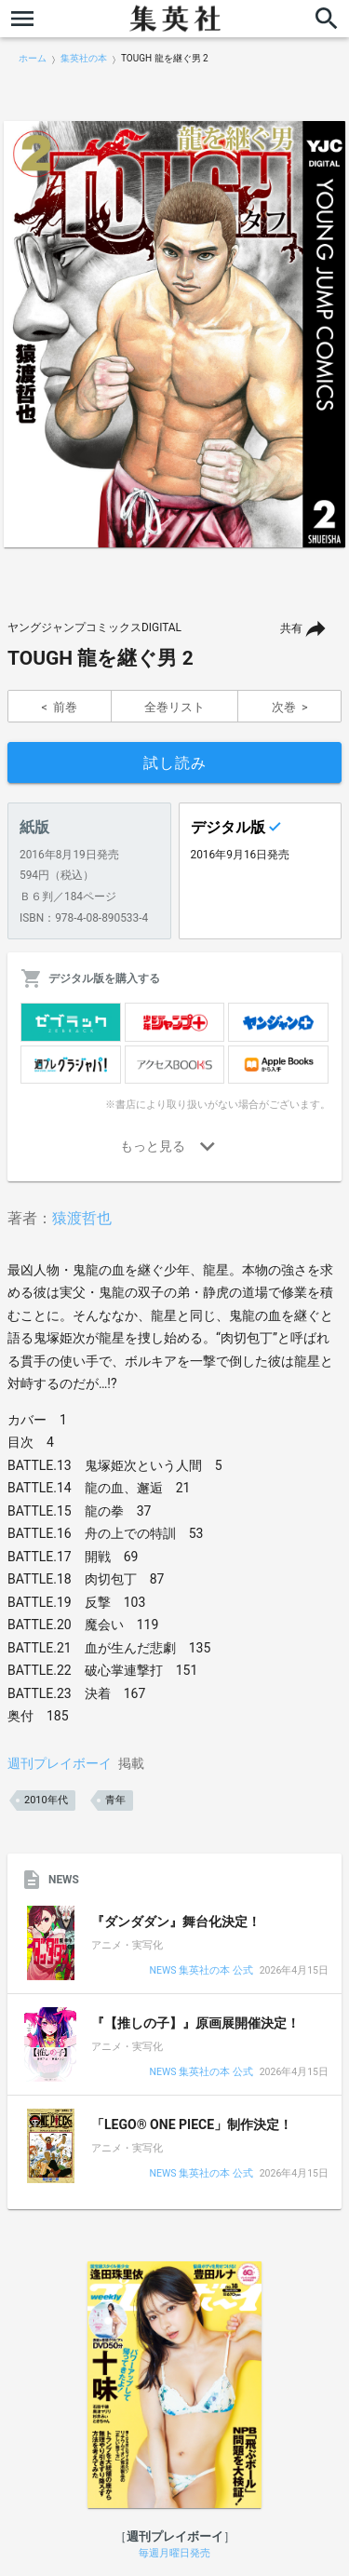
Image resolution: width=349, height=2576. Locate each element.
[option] (174, 334)
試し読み (175, 763)
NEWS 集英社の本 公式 (200, 1971)
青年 (115, 1800)
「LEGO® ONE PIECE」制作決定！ (191, 2124)
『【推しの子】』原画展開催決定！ (195, 2023)
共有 (291, 628)
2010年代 (46, 1800)
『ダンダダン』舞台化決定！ (176, 1921)
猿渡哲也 (82, 1218)
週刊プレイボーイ (59, 1763)
